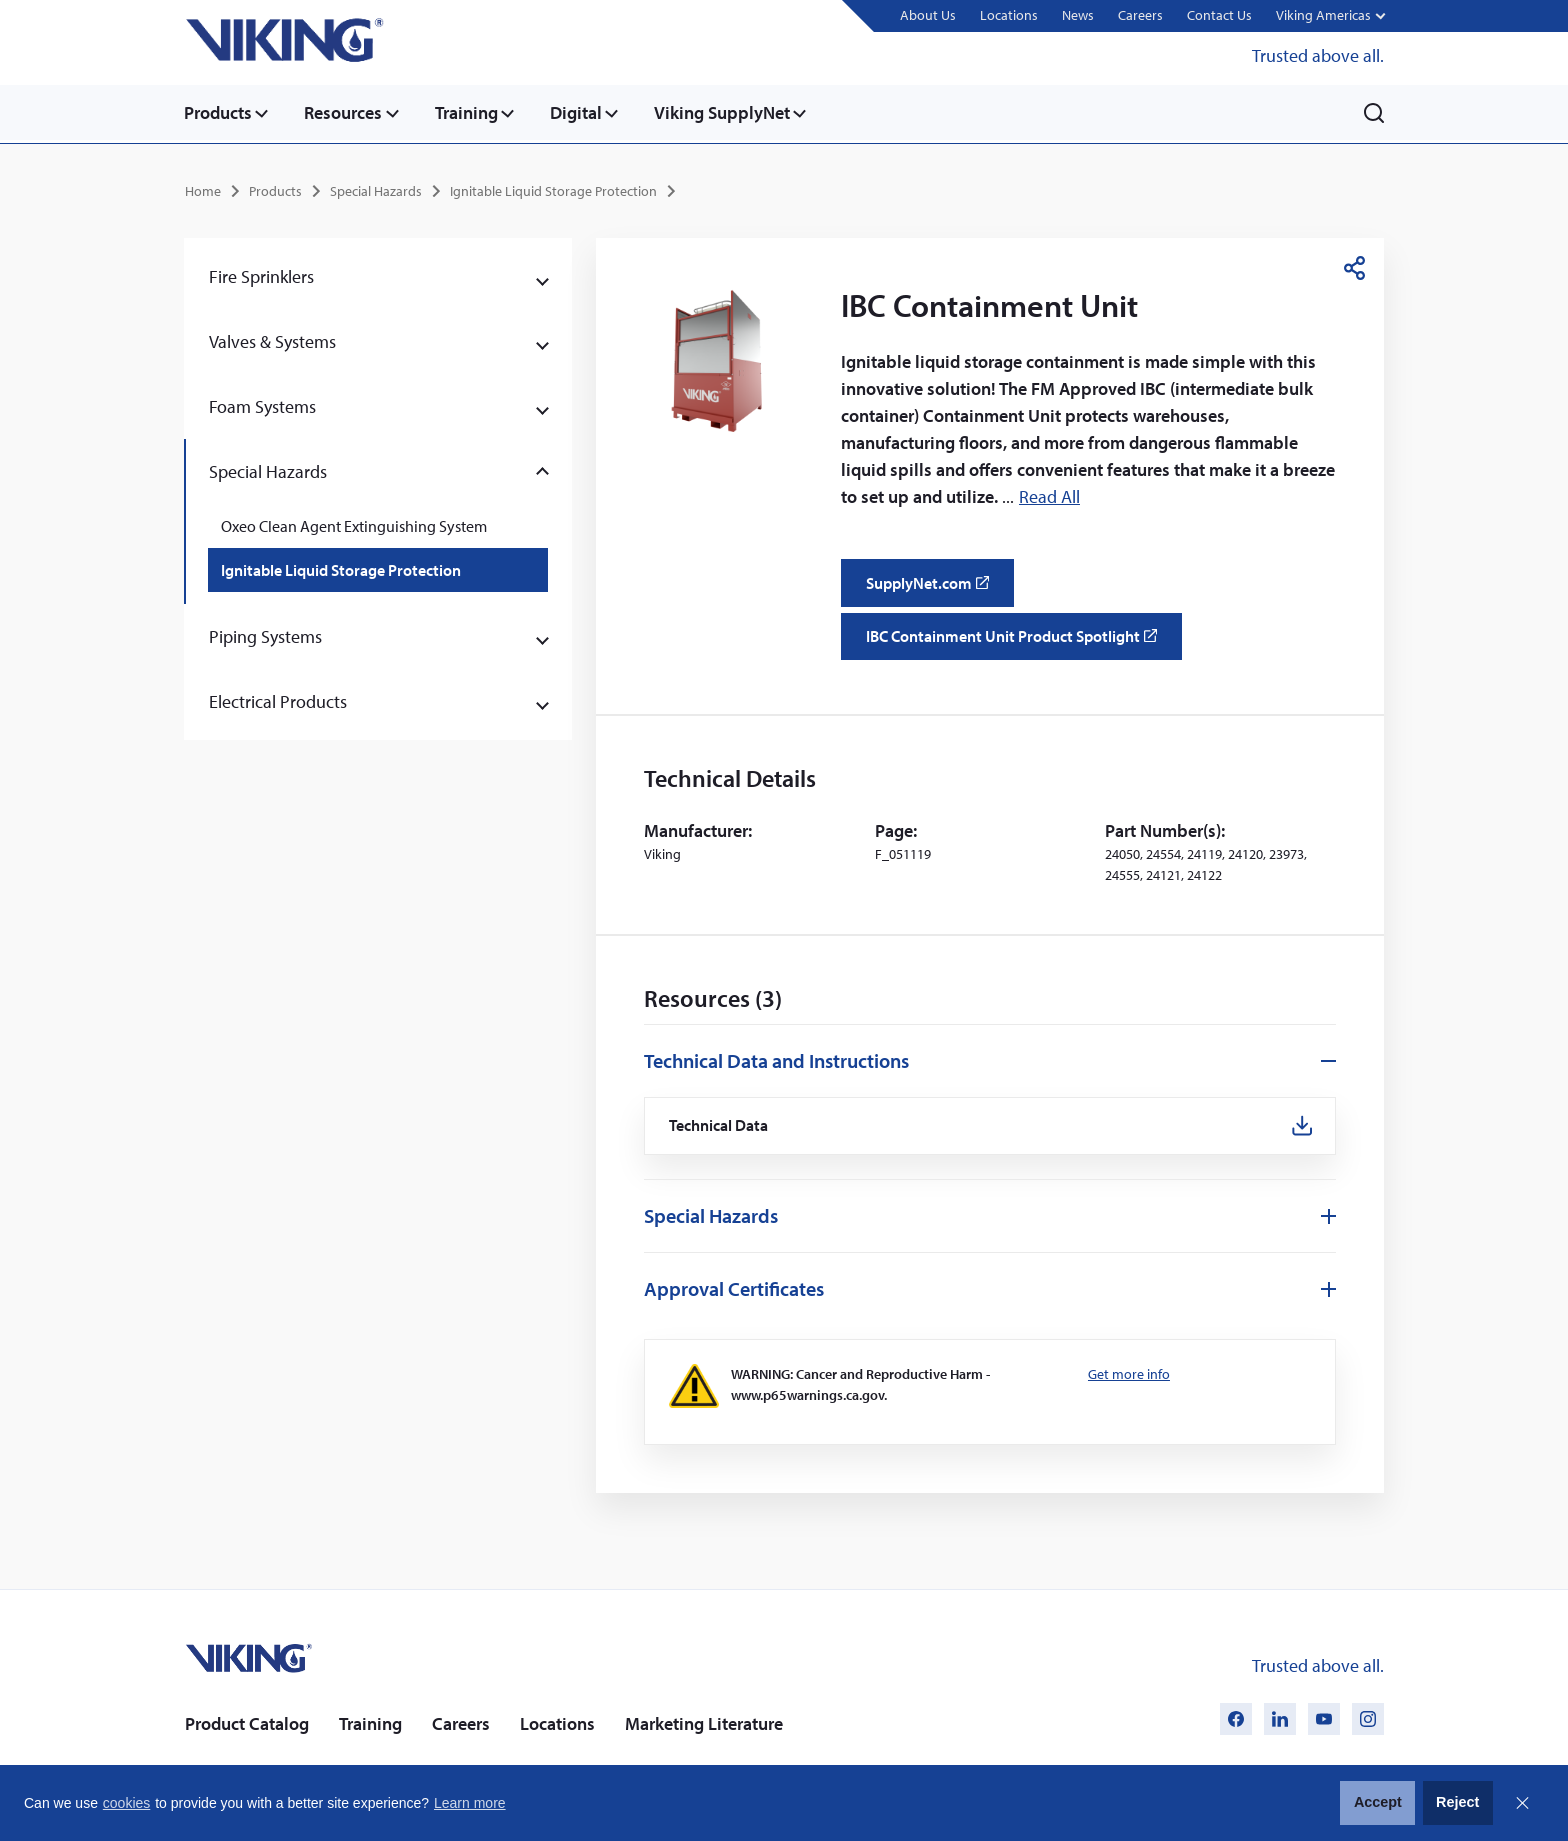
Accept (1378, 1802)
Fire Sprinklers (261, 274)
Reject (1457, 1802)
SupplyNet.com (933, 587)
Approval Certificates (734, 1287)
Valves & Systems (272, 339)
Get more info (1129, 1373)
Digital (584, 112)
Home (203, 189)
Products (218, 112)
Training (471, 112)
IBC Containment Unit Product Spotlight (1017, 641)
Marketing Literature (704, 1721)
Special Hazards (376, 189)
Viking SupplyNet (733, 112)
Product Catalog (247, 1721)
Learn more (470, 1803)
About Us (927, 15)
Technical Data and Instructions (776, 1058)
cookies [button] (126, 1803)
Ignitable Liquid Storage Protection (553, 189)
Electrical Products (278, 699)
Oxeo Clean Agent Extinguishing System (354, 524)
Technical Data (720, 1124)
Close (1522, 1803)
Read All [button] (1049, 495)
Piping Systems (265, 634)
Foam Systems (262, 404)
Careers (1139, 15)
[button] (1329, 16)
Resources (346, 112)
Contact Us (1218, 15)
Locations (1008, 15)
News (1077, 15)
